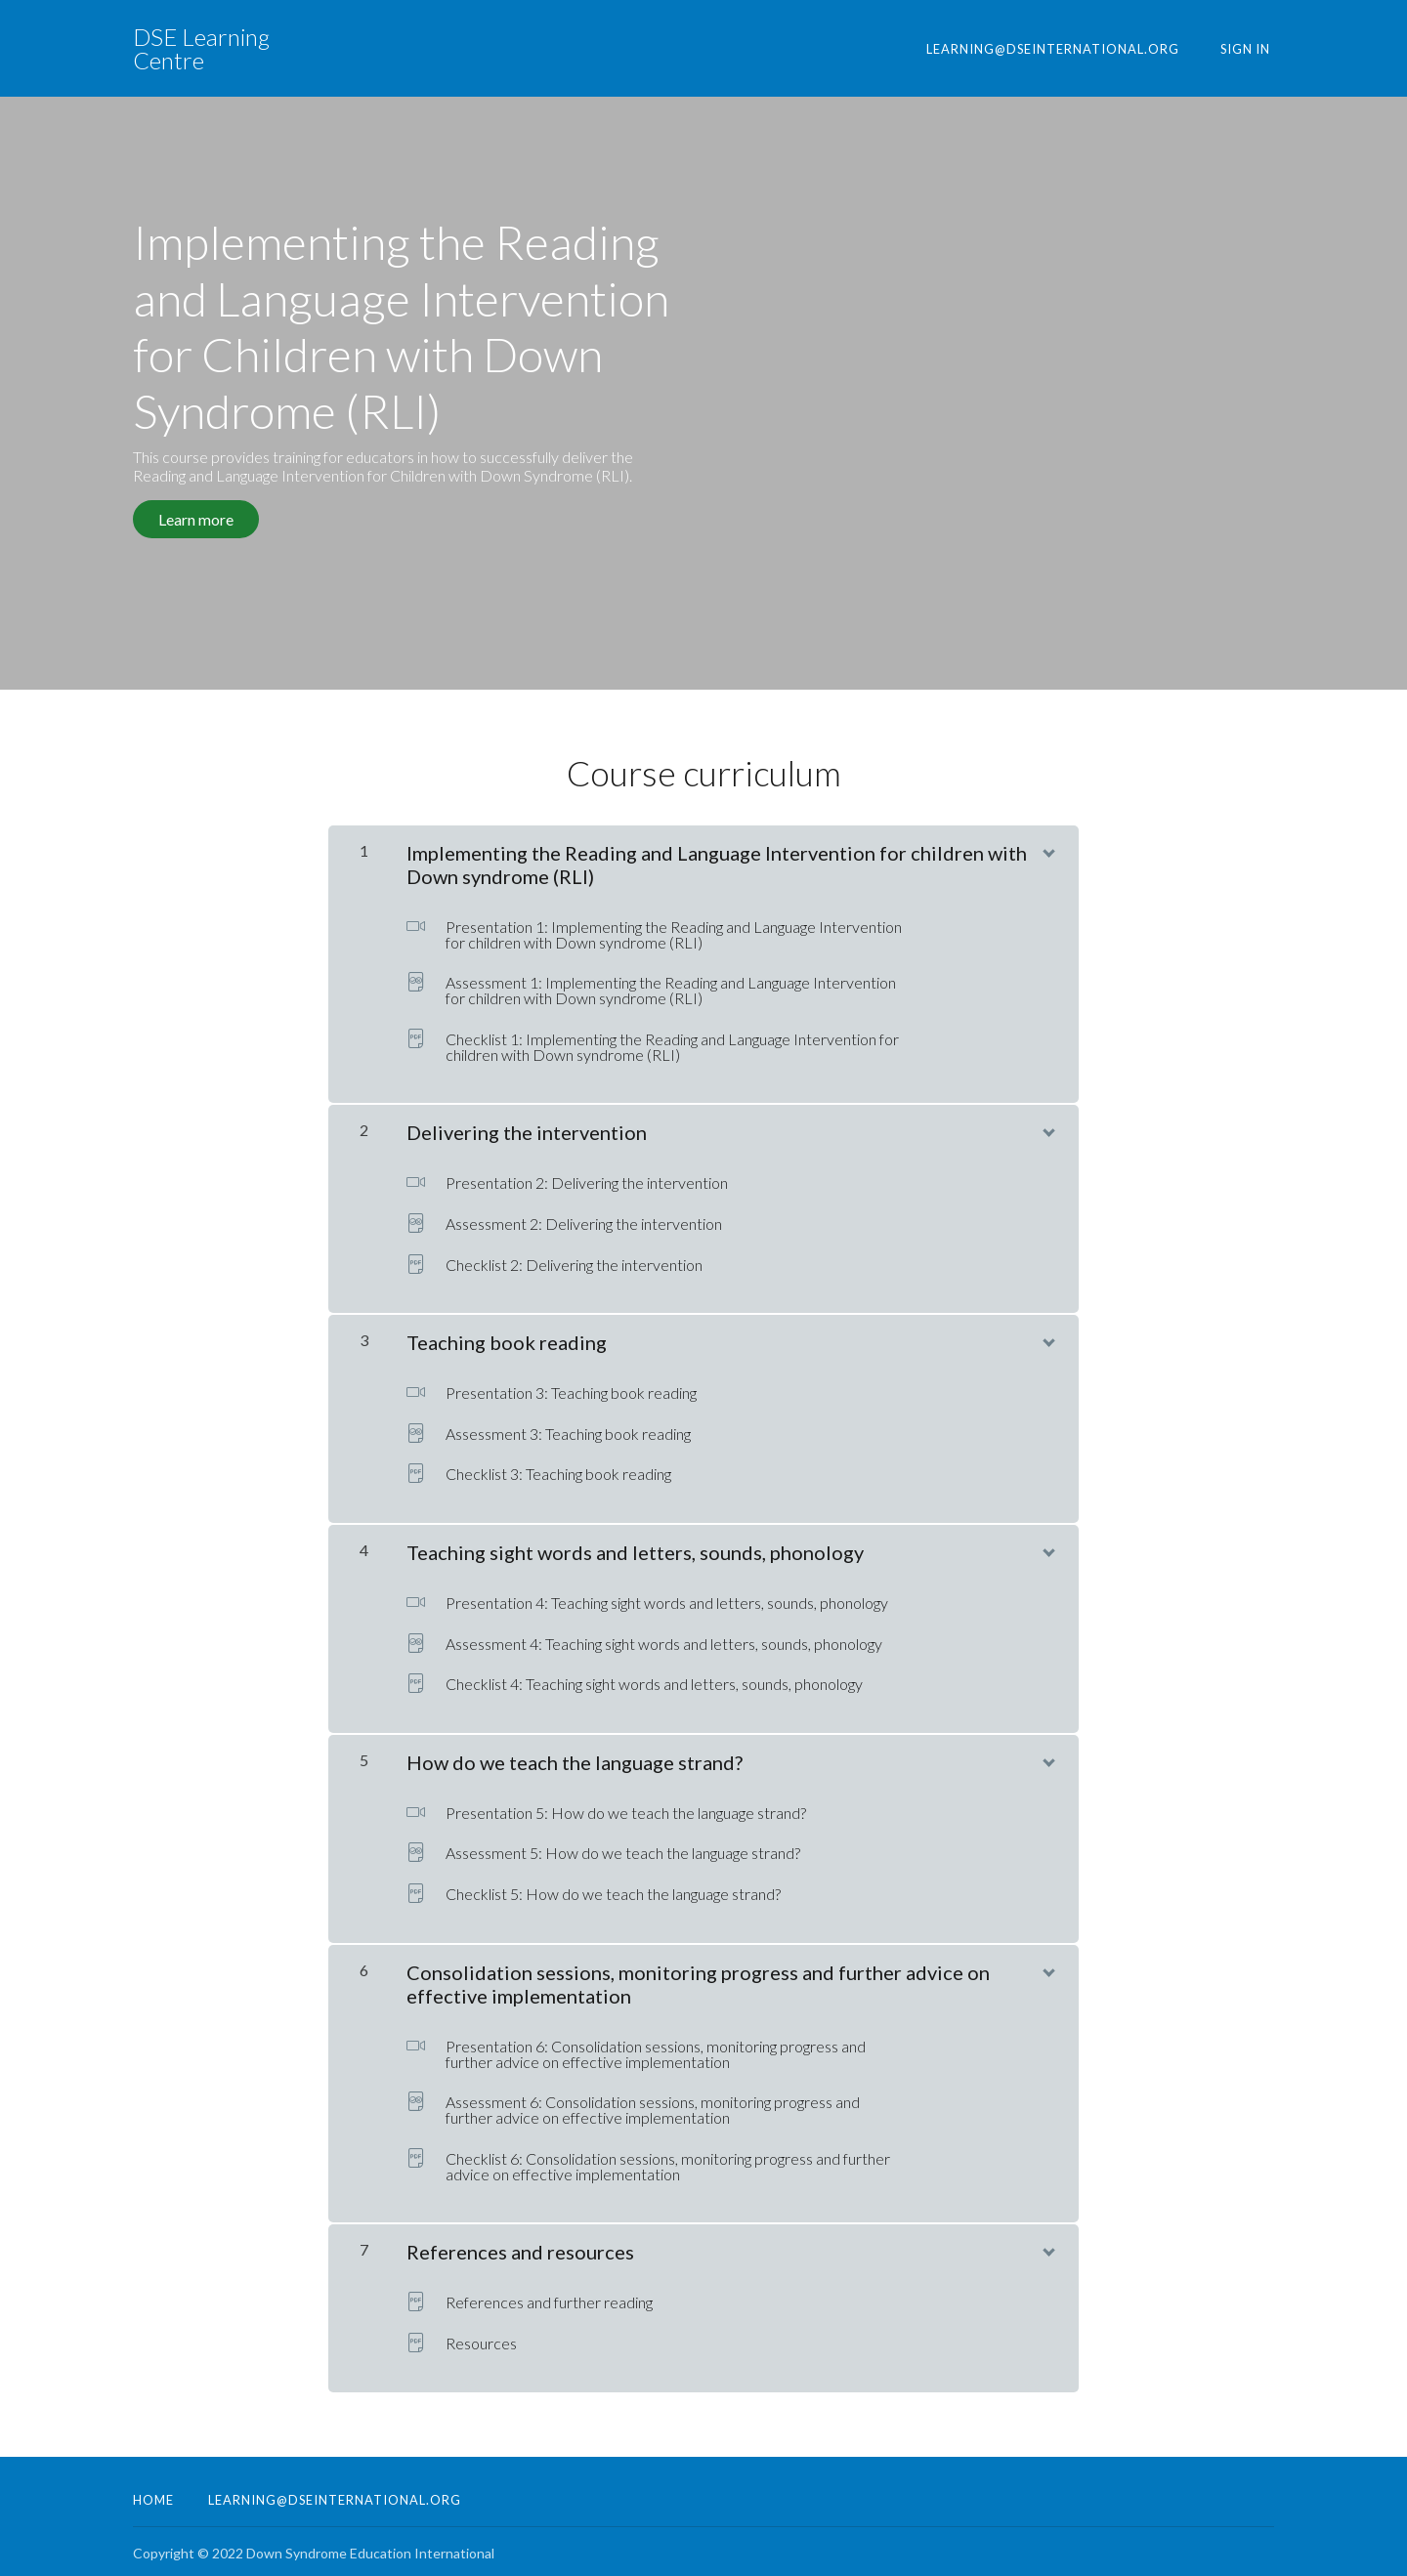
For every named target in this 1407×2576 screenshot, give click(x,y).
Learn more (196, 519)
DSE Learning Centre (201, 48)
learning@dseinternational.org (1063, 49)
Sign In (1249, 49)
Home (153, 2496)
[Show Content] (1047, 845)
